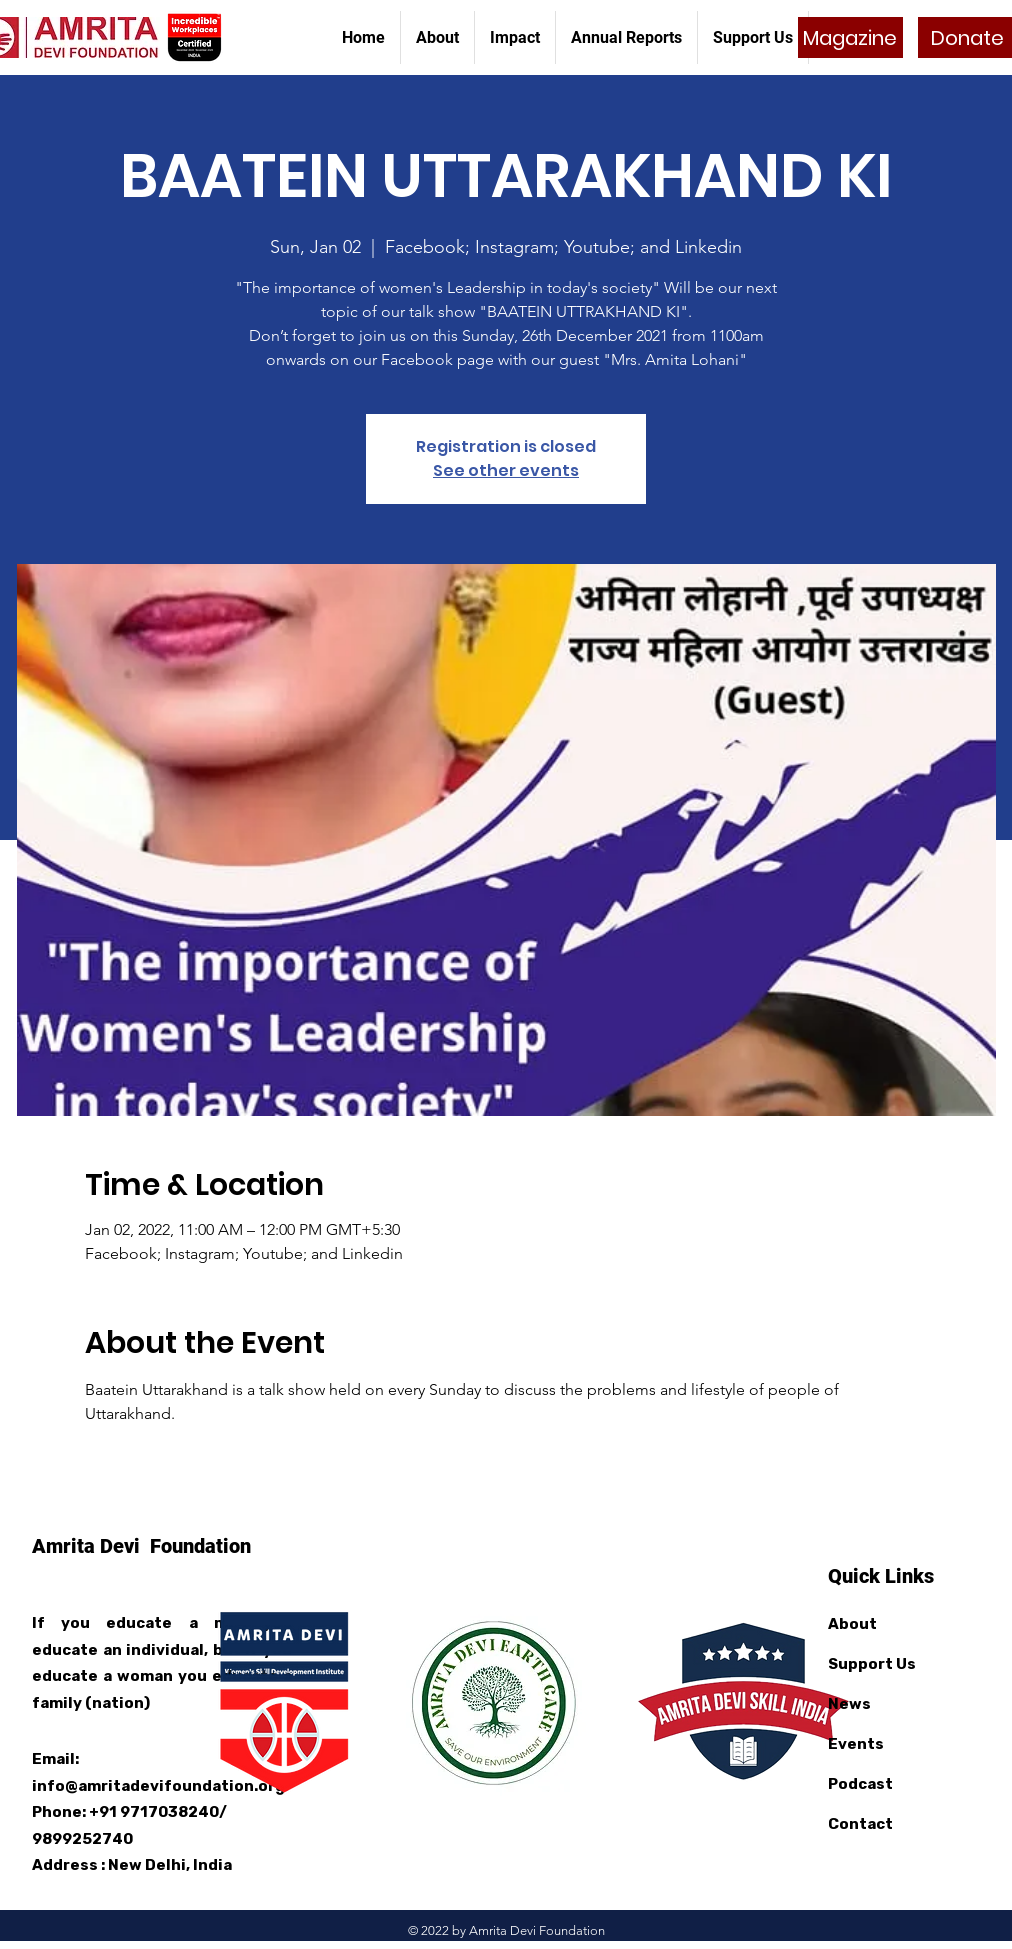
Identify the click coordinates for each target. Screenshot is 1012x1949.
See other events (506, 470)
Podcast (860, 1784)
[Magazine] (850, 37)
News (849, 1704)
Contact (860, 1824)
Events (856, 1744)
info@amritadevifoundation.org (158, 1786)
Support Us (872, 1664)
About (852, 1624)
